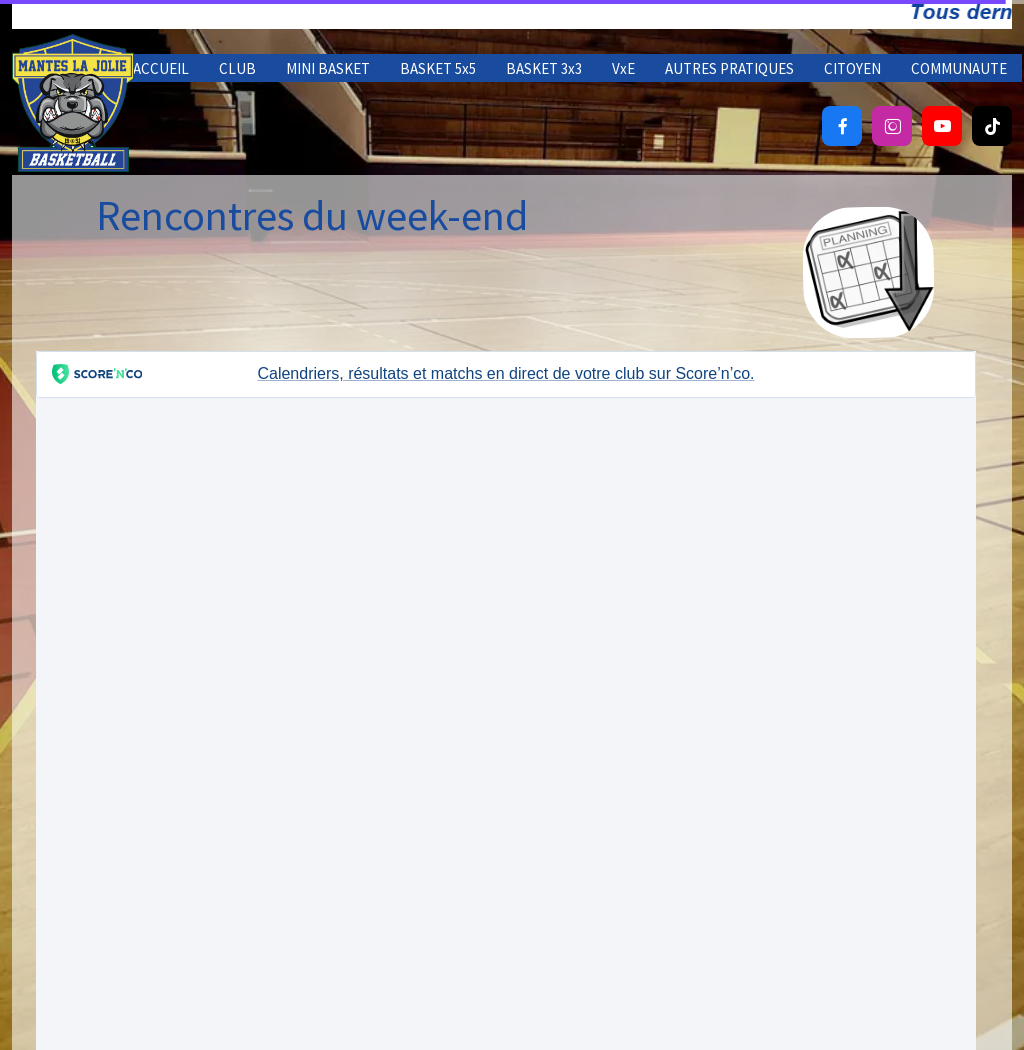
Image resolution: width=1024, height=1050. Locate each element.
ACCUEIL (161, 68)
